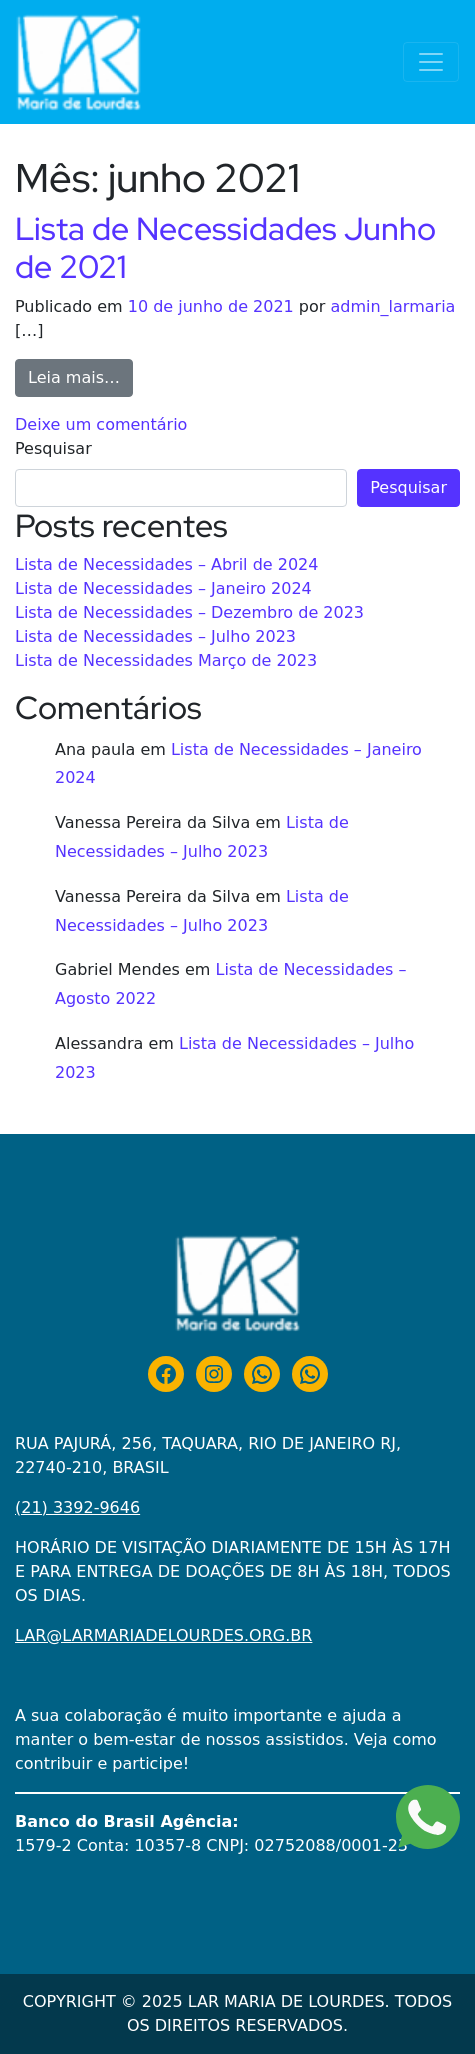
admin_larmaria (392, 306)
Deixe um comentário (101, 424)
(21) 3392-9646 (77, 1507)
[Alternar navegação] (431, 62)
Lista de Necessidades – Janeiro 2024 (163, 588)
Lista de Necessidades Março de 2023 (166, 660)
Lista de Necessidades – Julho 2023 (155, 636)
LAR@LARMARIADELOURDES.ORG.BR (163, 1635)
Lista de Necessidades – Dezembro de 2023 (189, 612)
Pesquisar (53, 448)
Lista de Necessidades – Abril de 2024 (166, 564)
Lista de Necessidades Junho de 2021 (225, 247)
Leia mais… (80, 376)
